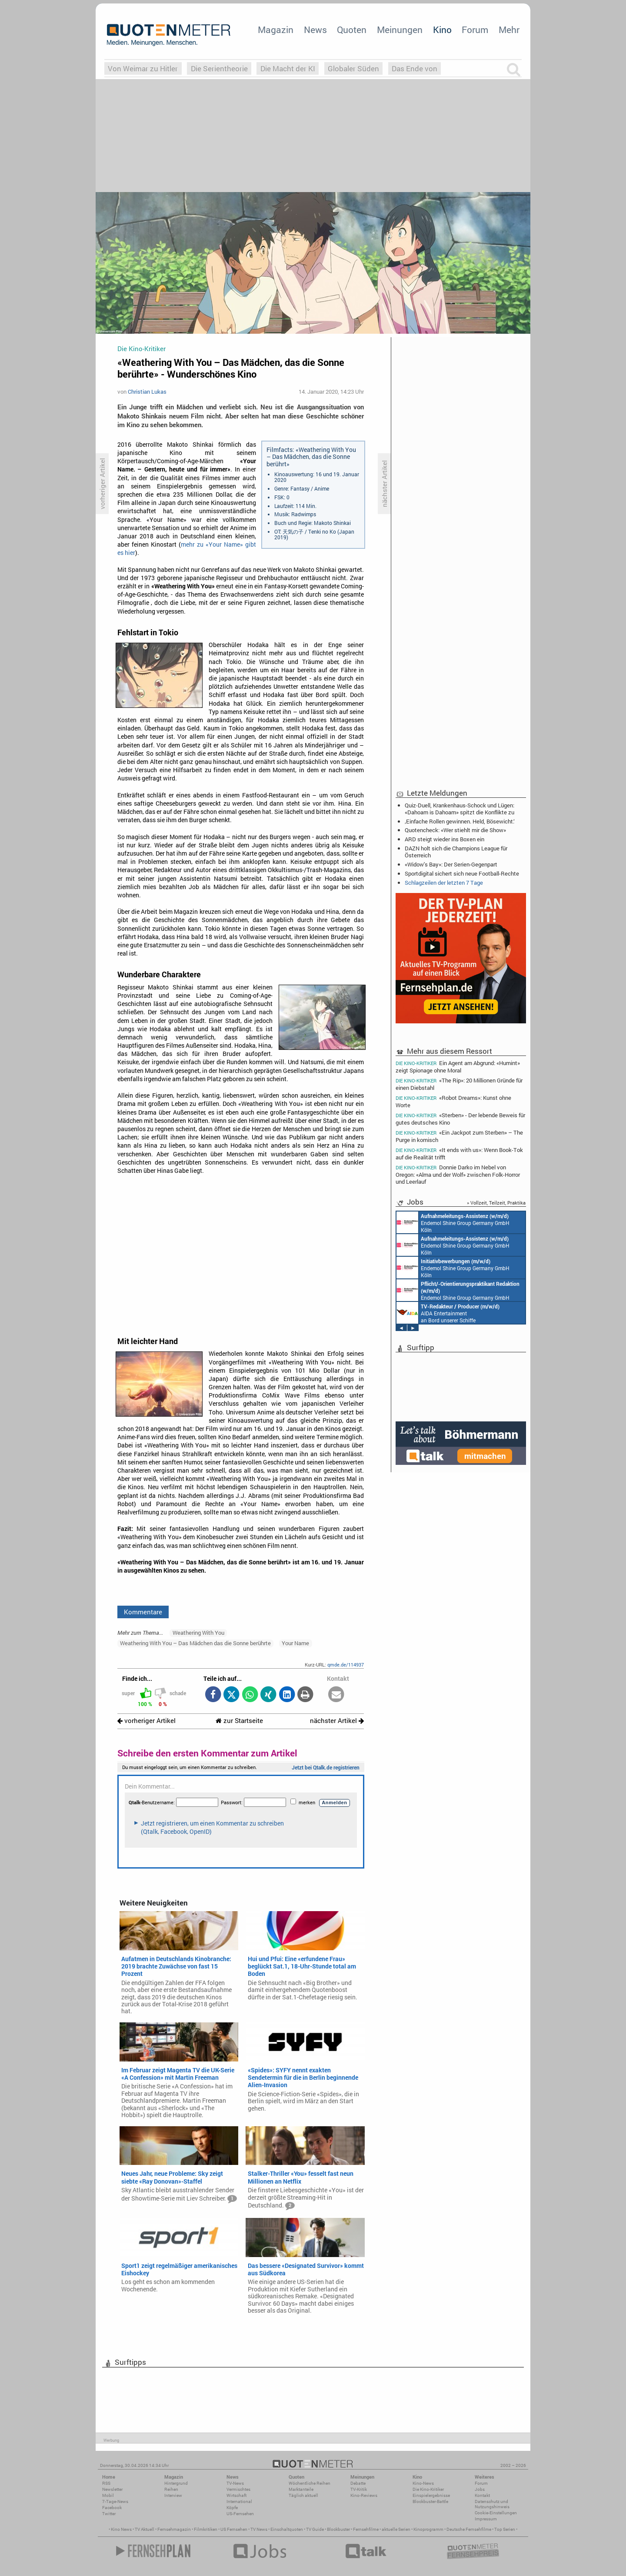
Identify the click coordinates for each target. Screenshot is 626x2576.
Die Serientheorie (219, 68)
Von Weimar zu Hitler (143, 68)
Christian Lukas (147, 391)
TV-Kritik (358, 2489)
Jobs (480, 2489)
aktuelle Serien (396, 2529)
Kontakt (482, 2495)
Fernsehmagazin (174, 2529)
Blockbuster (338, 2529)
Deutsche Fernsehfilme (468, 2529)
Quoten (351, 29)
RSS (106, 2483)
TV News (258, 2529)
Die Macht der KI (287, 68)
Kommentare (143, 1611)
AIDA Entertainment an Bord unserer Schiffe (447, 1313)
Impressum (486, 2519)
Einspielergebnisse (431, 2495)
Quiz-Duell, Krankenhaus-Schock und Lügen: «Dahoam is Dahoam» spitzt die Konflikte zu (459, 808)
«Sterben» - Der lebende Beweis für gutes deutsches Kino (460, 1119)
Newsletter (112, 2489)
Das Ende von (414, 68)
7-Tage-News (115, 2501)
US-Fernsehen (240, 2513)
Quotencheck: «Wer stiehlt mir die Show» (455, 830)
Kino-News (423, 2483)
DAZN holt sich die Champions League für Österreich (456, 851)
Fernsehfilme (366, 2529)
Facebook (112, 2507)
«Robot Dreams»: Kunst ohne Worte (453, 1101)
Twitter (109, 2513)
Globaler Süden (353, 68)
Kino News (121, 2529)
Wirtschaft (236, 2495)
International (239, 2501)
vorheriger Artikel (146, 1720)
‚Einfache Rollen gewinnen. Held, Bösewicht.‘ (460, 821)
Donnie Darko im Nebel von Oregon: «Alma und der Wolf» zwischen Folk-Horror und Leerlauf (458, 1174)
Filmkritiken (205, 2529)
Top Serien (504, 2529)
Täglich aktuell (303, 2495)
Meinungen (400, 29)
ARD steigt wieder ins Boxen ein (444, 839)
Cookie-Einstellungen (496, 2513)
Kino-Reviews (363, 2495)
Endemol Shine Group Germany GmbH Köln (452, 1222)
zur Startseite (239, 1720)
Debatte (358, 2483)
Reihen (171, 2489)
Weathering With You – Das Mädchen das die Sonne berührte (195, 1643)
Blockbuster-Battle (430, 2501)
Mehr (509, 29)
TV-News (235, 2483)
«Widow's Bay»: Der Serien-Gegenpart (451, 864)
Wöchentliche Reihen (309, 2483)
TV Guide (315, 2529)
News (315, 29)
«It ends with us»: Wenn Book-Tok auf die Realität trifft (459, 1153)
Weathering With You (198, 1632)
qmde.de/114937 (345, 1664)
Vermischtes (238, 2489)
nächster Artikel (337, 1720)
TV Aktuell (144, 2529)
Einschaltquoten (286, 2529)
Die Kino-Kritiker (428, 2489)
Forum (475, 29)
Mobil (108, 2495)
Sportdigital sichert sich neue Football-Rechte (462, 873)
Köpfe (232, 2507)
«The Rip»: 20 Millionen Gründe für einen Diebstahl (459, 1084)
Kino (442, 29)
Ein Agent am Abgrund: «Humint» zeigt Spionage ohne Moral (458, 1066)
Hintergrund (176, 2483)
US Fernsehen (233, 2529)
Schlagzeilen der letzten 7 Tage (444, 882)
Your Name (295, 1643)
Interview (173, 2495)
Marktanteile (301, 2489)
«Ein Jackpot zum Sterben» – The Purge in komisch (459, 1136)
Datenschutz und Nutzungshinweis (492, 2504)
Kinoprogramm (428, 2529)
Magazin (275, 29)
